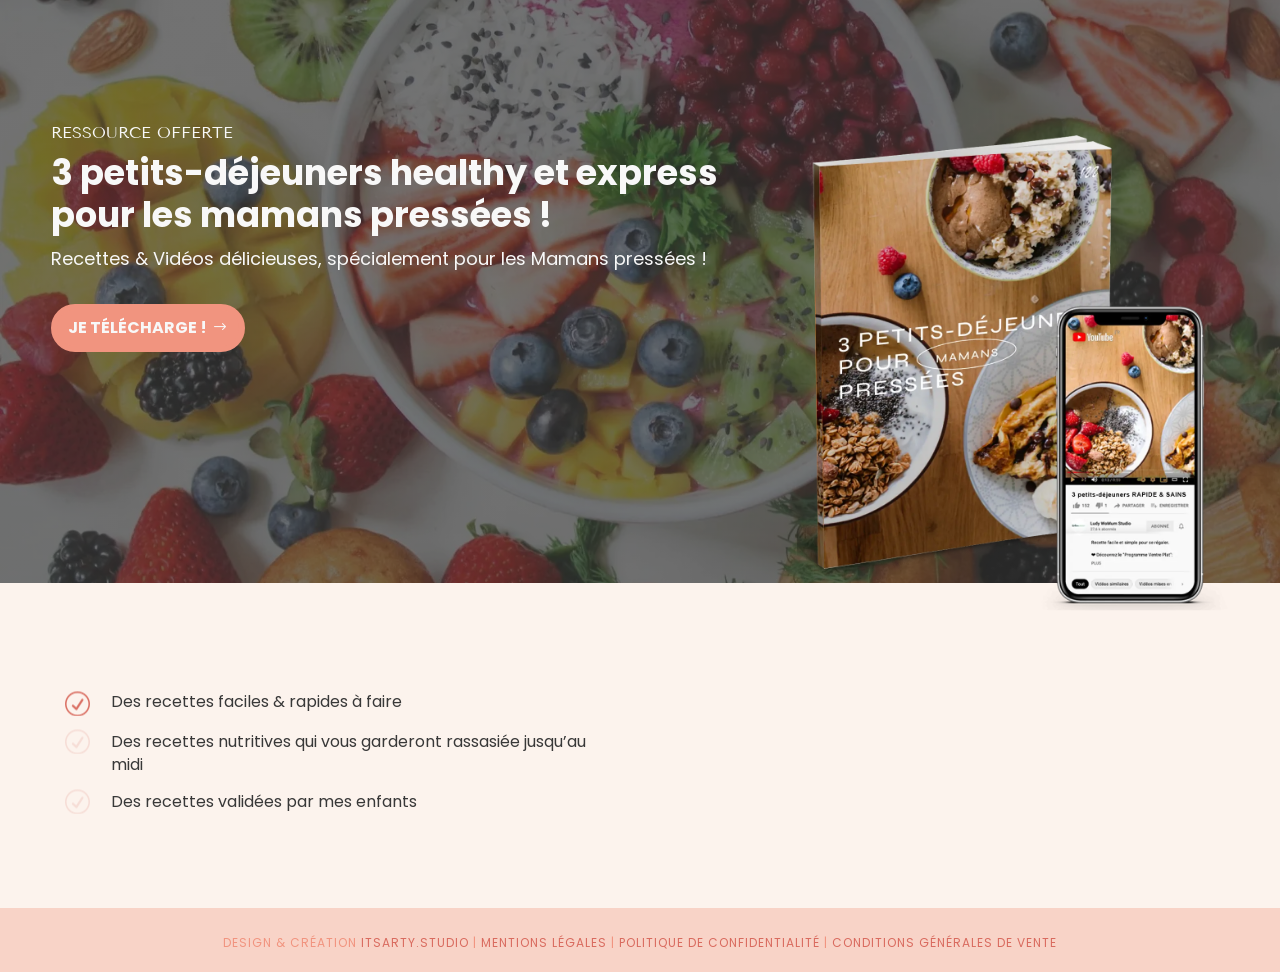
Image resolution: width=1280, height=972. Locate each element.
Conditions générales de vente (944, 942)
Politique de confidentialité (719, 942)
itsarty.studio (415, 942)
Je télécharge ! (137, 327)
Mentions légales (544, 942)
